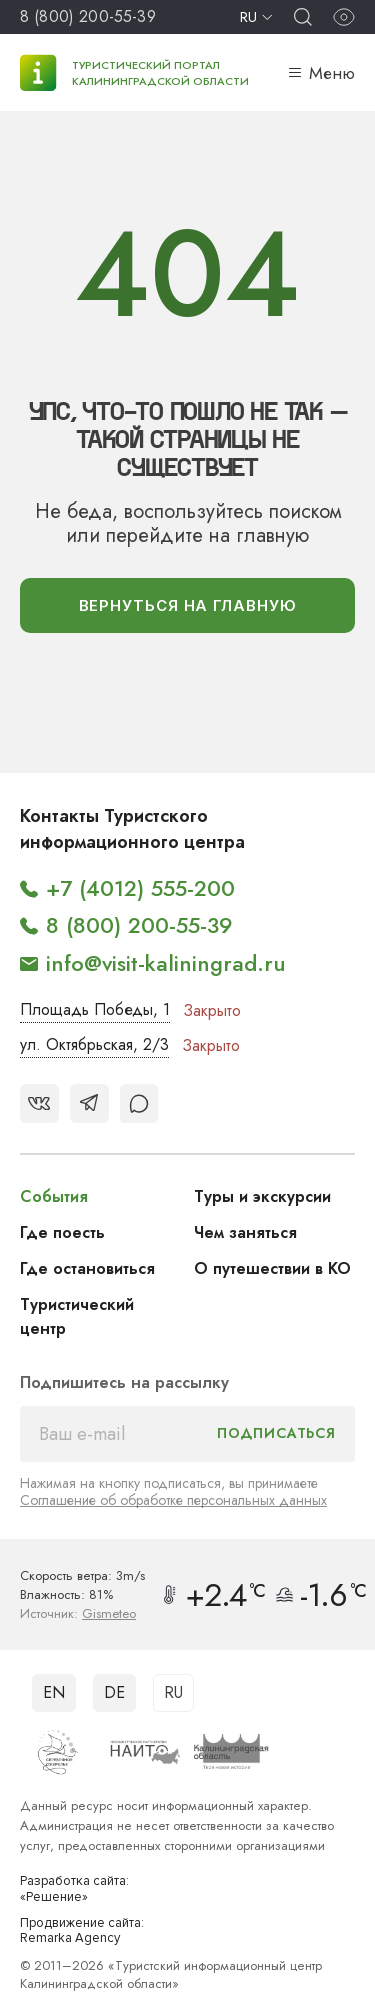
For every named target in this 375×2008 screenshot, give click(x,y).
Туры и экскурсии (262, 1196)
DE (114, 1692)
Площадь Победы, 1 (95, 1009)
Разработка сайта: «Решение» (74, 1889)
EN (54, 1692)
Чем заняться (245, 1232)
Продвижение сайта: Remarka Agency (82, 1931)
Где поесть (62, 1232)
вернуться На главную (188, 605)
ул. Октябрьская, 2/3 (94, 1044)
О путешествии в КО (272, 1268)
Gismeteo (109, 1613)
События (54, 1196)
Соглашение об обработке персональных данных (173, 1500)
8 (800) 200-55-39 (88, 16)
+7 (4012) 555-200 (140, 888)
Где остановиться (87, 1268)
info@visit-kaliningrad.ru (166, 963)
